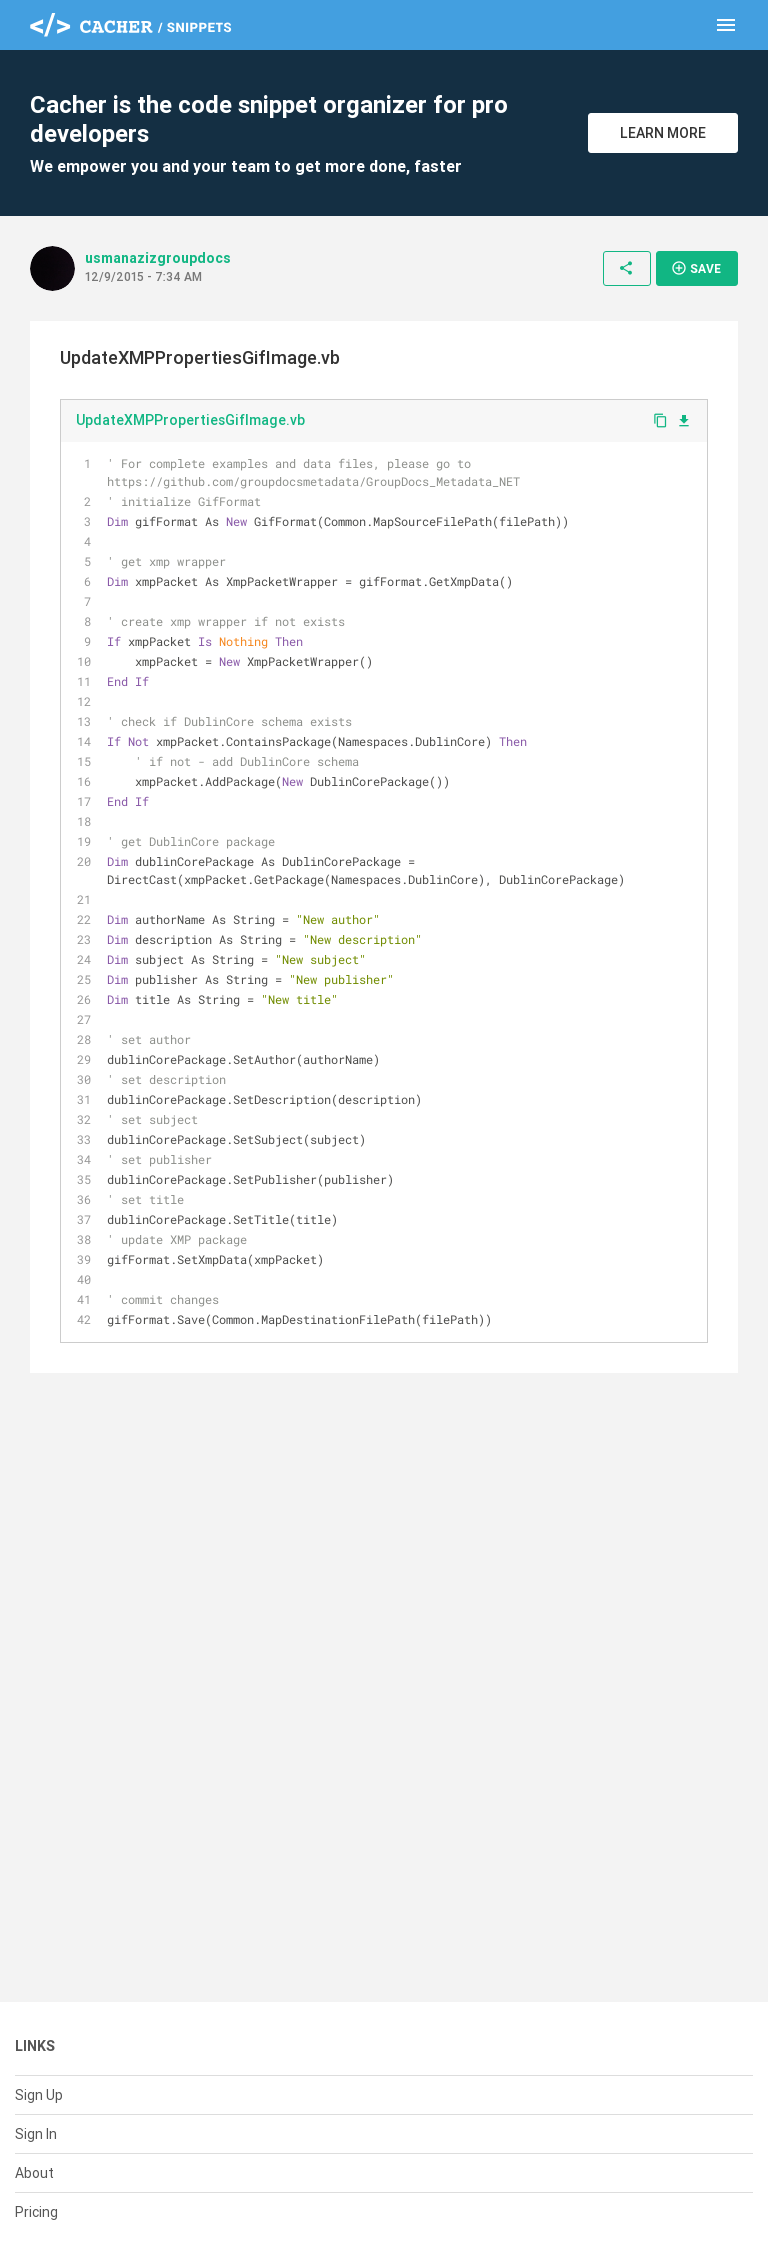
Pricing (36, 2212)
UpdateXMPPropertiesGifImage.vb (190, 420)
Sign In (36, 2134)
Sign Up (39, 2095)
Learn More (663, 133)
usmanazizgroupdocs (158, 258)
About (34, 2173)
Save (696, 268)
